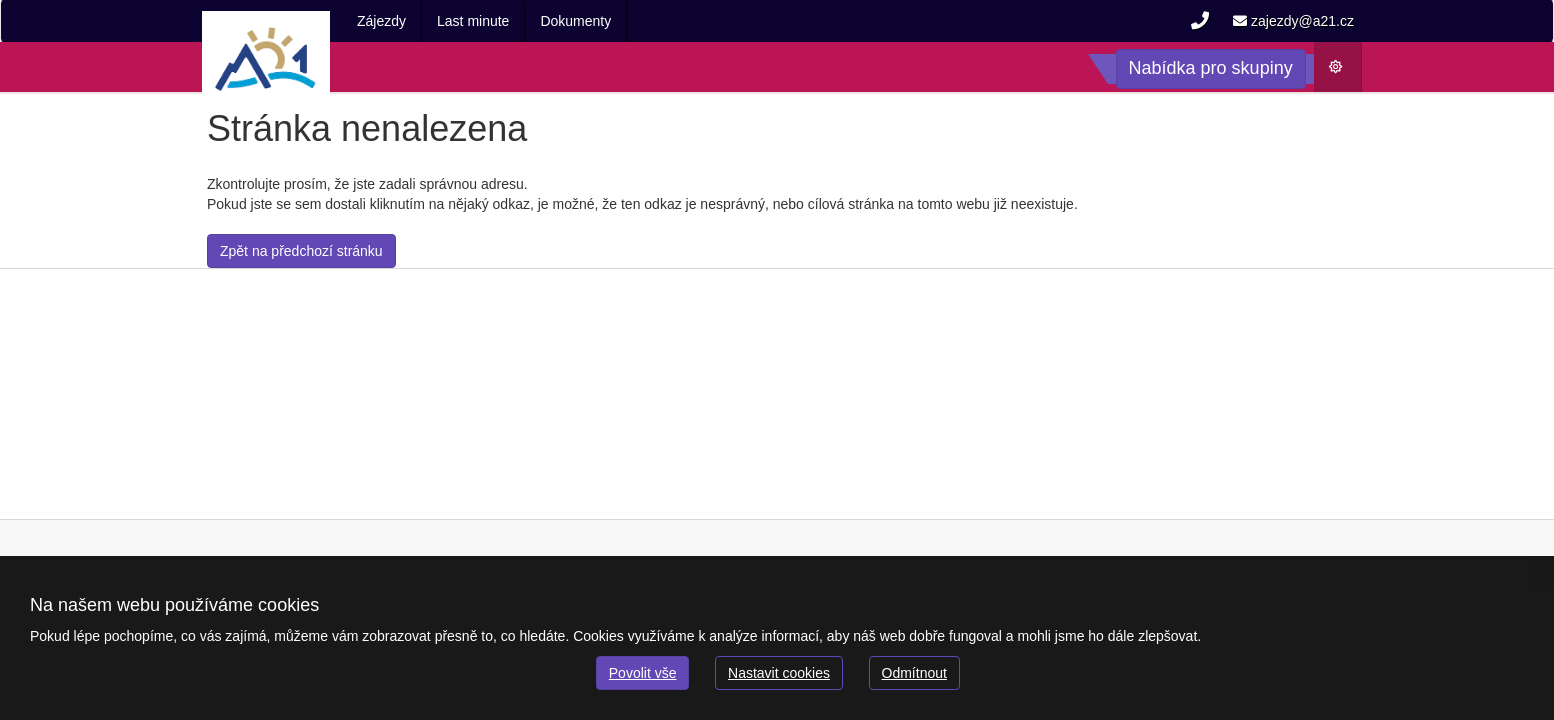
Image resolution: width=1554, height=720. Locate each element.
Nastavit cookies (779, 673)
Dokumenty (575, 21)
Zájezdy (381, 21)
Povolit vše (643, 673)
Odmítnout (914, 673)
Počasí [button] (1344, 71)
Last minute (473, 21)
